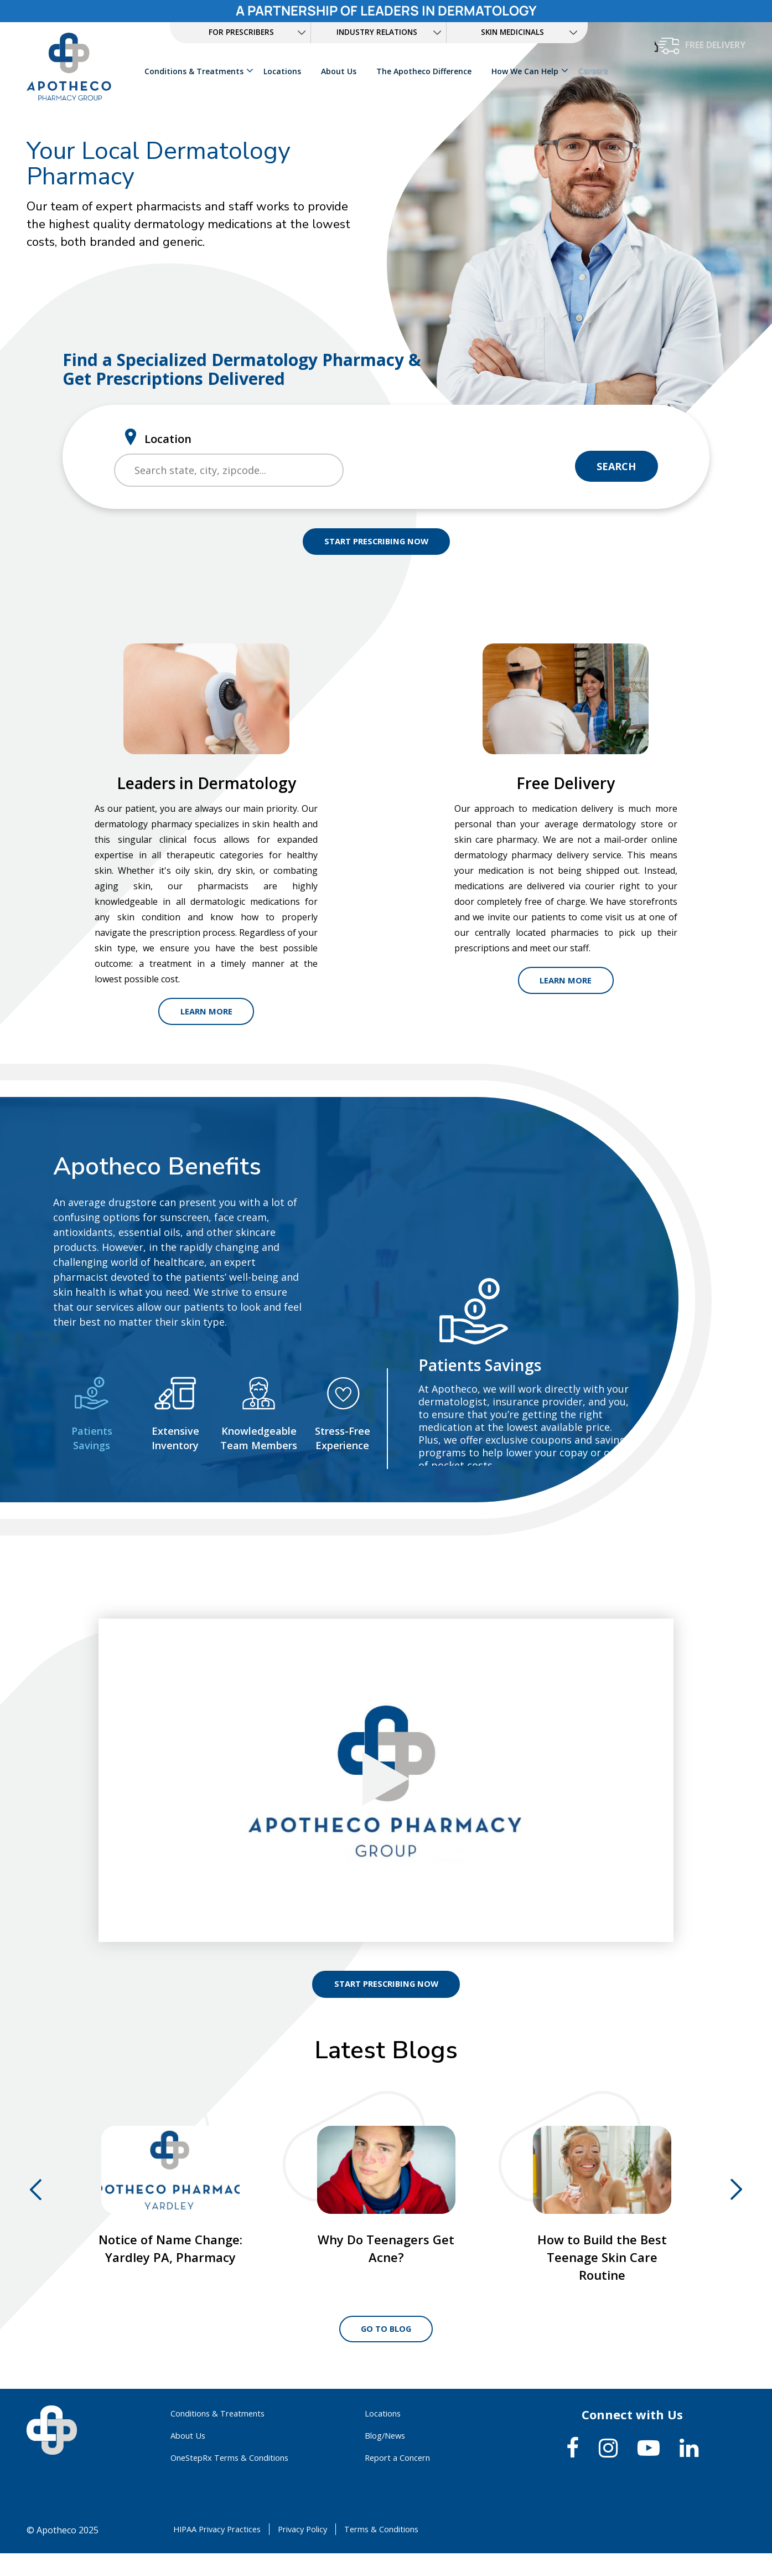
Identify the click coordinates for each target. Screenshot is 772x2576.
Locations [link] (283, 71)
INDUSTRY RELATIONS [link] (377, 32)
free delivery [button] (715, 45)
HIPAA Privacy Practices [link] (218, 2552)
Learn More (206, 1015)
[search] (229, 470)
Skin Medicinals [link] (513, 32)
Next (736, 2197)
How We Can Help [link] (526, 71)
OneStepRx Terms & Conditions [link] (235, 2480)
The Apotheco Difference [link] (425, 71)
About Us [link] (339, 71)
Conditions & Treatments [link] (195, 71)
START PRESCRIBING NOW (376, 543)
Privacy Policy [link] (312, 2552)
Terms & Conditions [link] (398, 2552)
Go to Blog (386, 2350)
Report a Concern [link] (401, 2480)
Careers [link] (594, 71)
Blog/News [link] (388, 2458)
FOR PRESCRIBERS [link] (241, 32)
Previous (36, 2197)
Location (167, 438)
